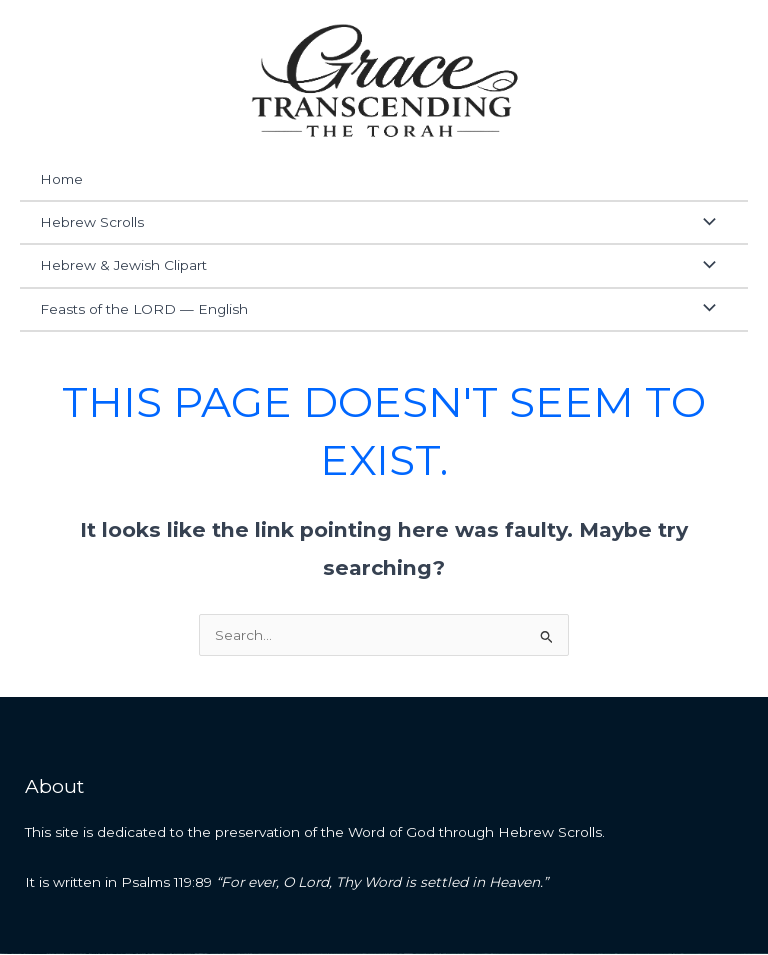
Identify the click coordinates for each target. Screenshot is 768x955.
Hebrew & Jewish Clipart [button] (123, 267)
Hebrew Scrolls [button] (92, 224)
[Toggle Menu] (704, 224)
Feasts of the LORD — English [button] (144, 310)
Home (61, 181)
